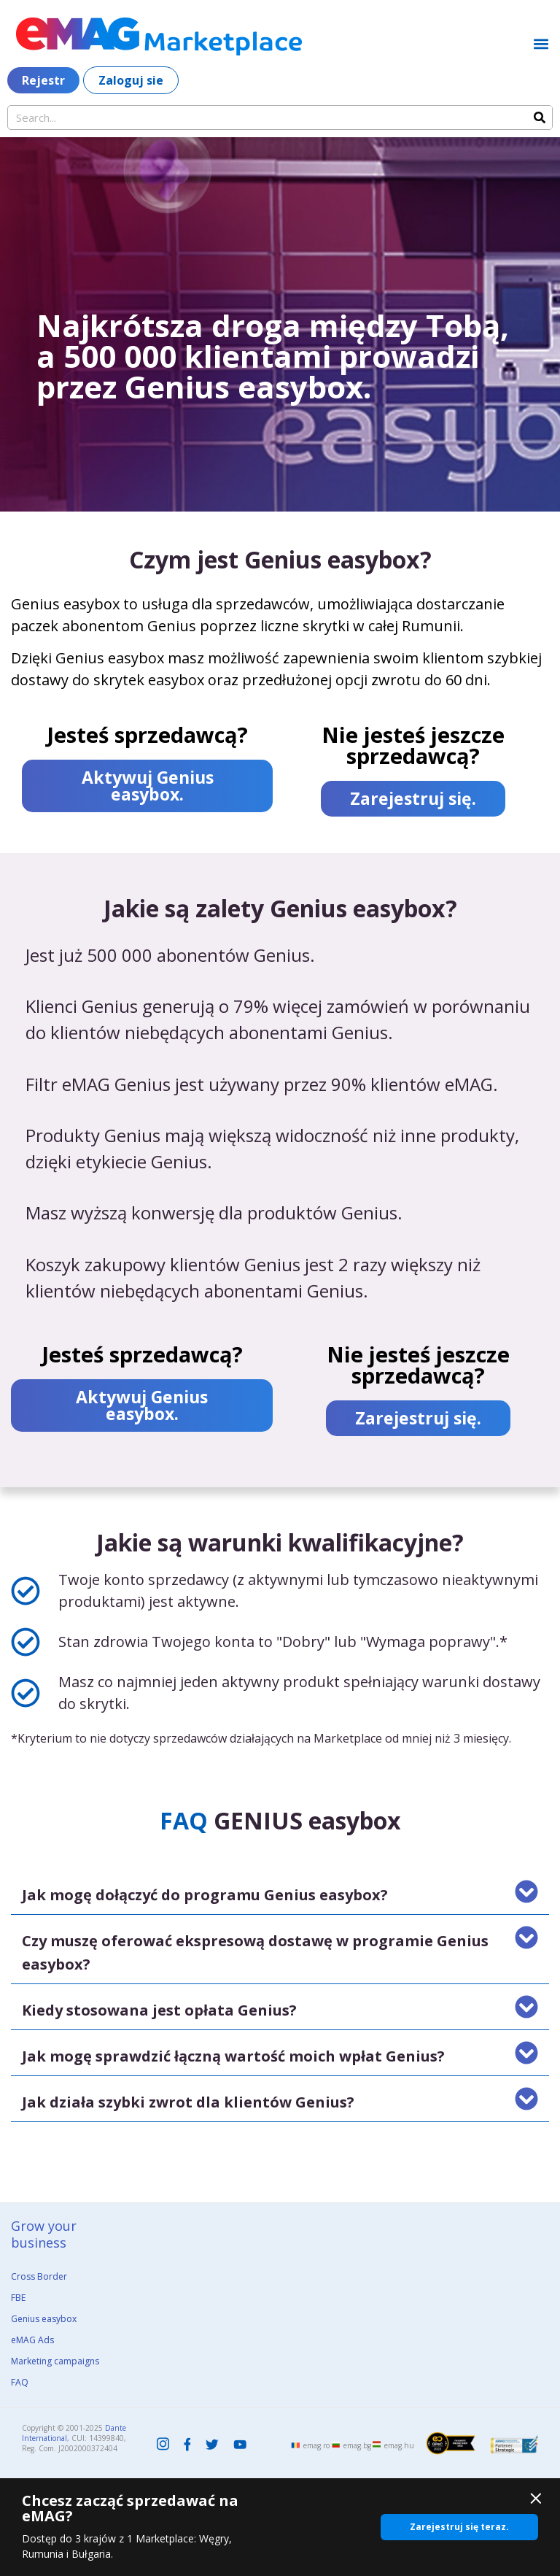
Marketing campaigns (55, 2361)
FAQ (19, 2382)
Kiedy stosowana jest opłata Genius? (159, 2010)
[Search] (539, 117)
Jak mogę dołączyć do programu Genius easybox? (205, 1895)
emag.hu (399, 2445)
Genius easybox (44, 2319)
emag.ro (316, 2445)
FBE (18, 2297)
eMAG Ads (32, 2340)
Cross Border (39, 2276)
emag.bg (357, 2445)
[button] (541, 43)
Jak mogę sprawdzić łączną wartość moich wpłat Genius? (233, 2056)
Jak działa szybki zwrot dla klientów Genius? (188, 2102)
